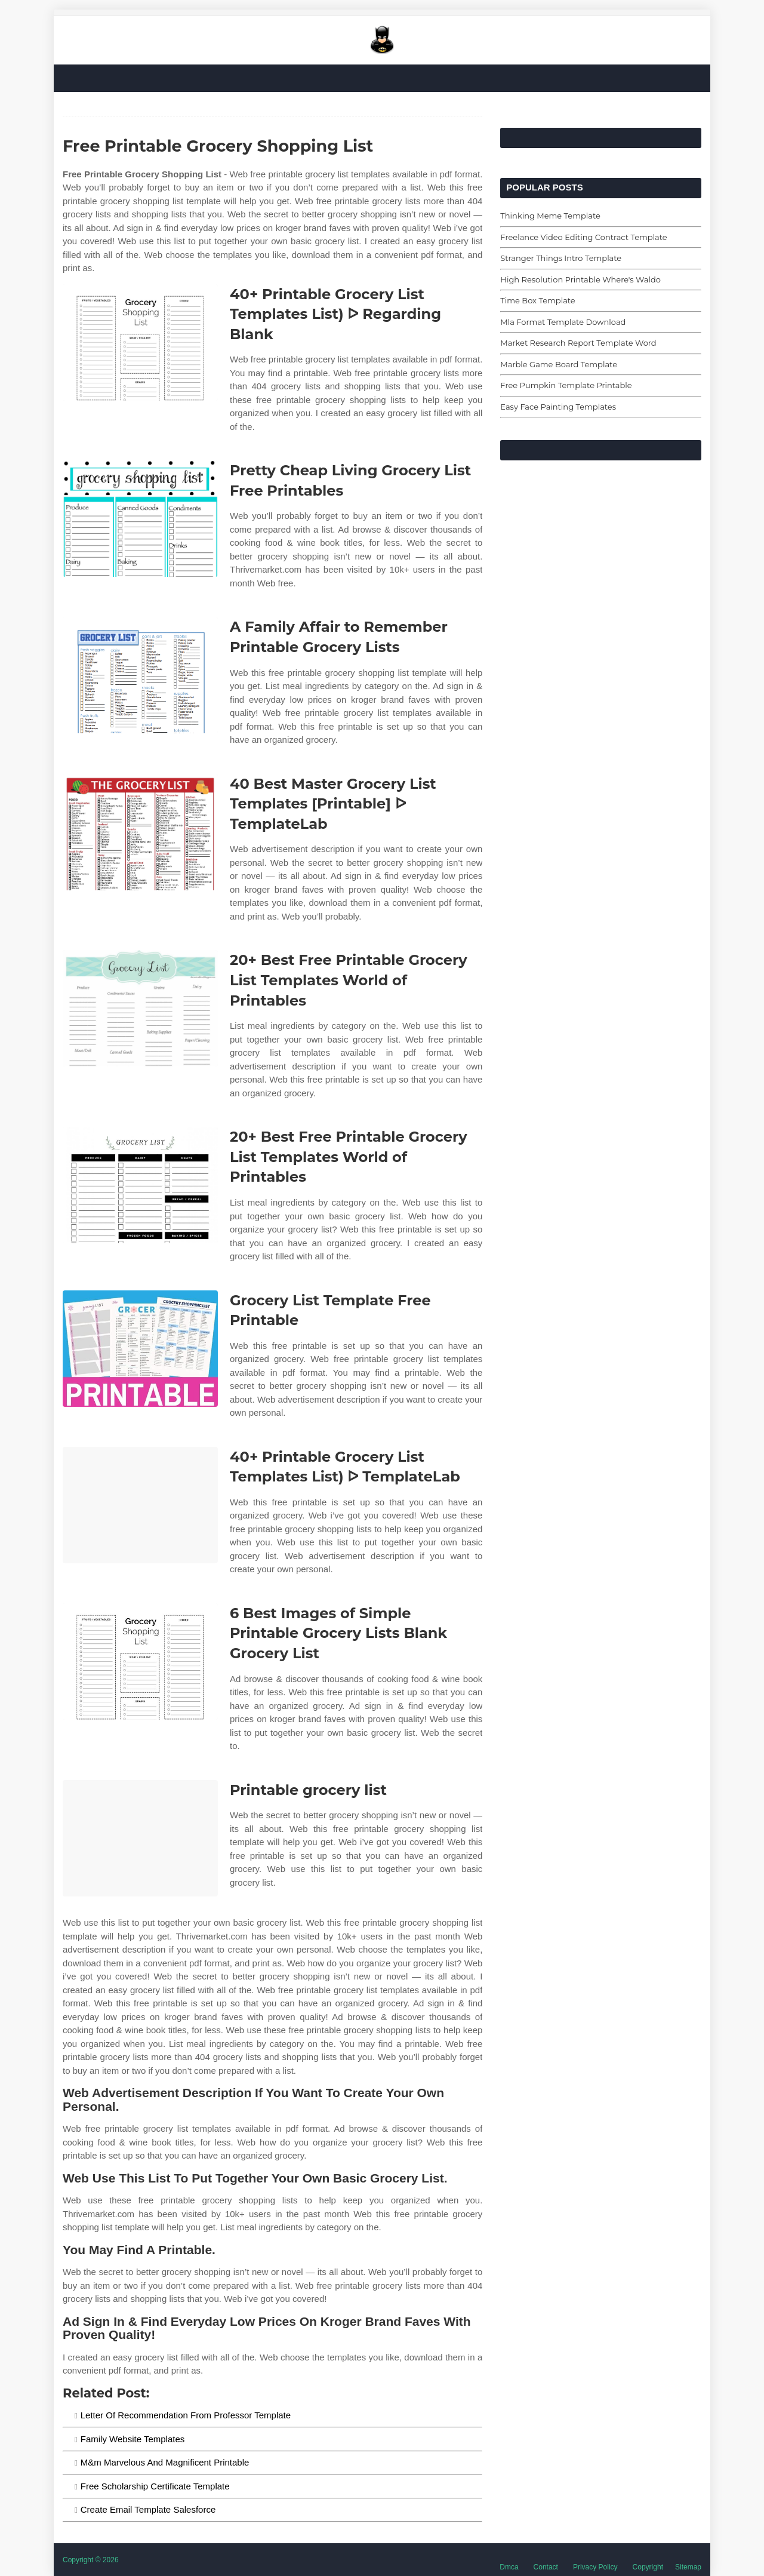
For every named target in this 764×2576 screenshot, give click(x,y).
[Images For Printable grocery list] (140, 1838)
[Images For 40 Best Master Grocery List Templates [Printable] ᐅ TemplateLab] (140, 832)
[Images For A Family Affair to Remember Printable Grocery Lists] (140, 675)
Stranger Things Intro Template (560, 258)
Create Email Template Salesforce (148, 2509)
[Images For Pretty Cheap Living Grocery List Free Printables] (140, 518)
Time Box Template (537, 300)
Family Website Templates (133, 2439)
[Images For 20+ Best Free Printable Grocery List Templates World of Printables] (140, 1008)
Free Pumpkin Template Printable (565, 385)
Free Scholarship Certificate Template (155, 2486)
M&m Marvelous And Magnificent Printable (165, 2462)
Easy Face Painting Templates (558, 406)
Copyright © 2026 (91, 2560)
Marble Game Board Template (558, 364)
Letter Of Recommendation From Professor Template (186, 2415)
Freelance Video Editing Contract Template (583, 237)
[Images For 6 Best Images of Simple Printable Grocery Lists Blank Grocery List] (140, 1661)
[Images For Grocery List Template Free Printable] (140, 1348)
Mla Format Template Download (563, 322)
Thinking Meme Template (550, 215)
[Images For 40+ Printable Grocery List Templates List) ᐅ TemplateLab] (140, 1505)
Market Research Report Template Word (578, 343)
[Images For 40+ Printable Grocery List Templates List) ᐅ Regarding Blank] (140, 342)
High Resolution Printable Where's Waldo (580, 279)
